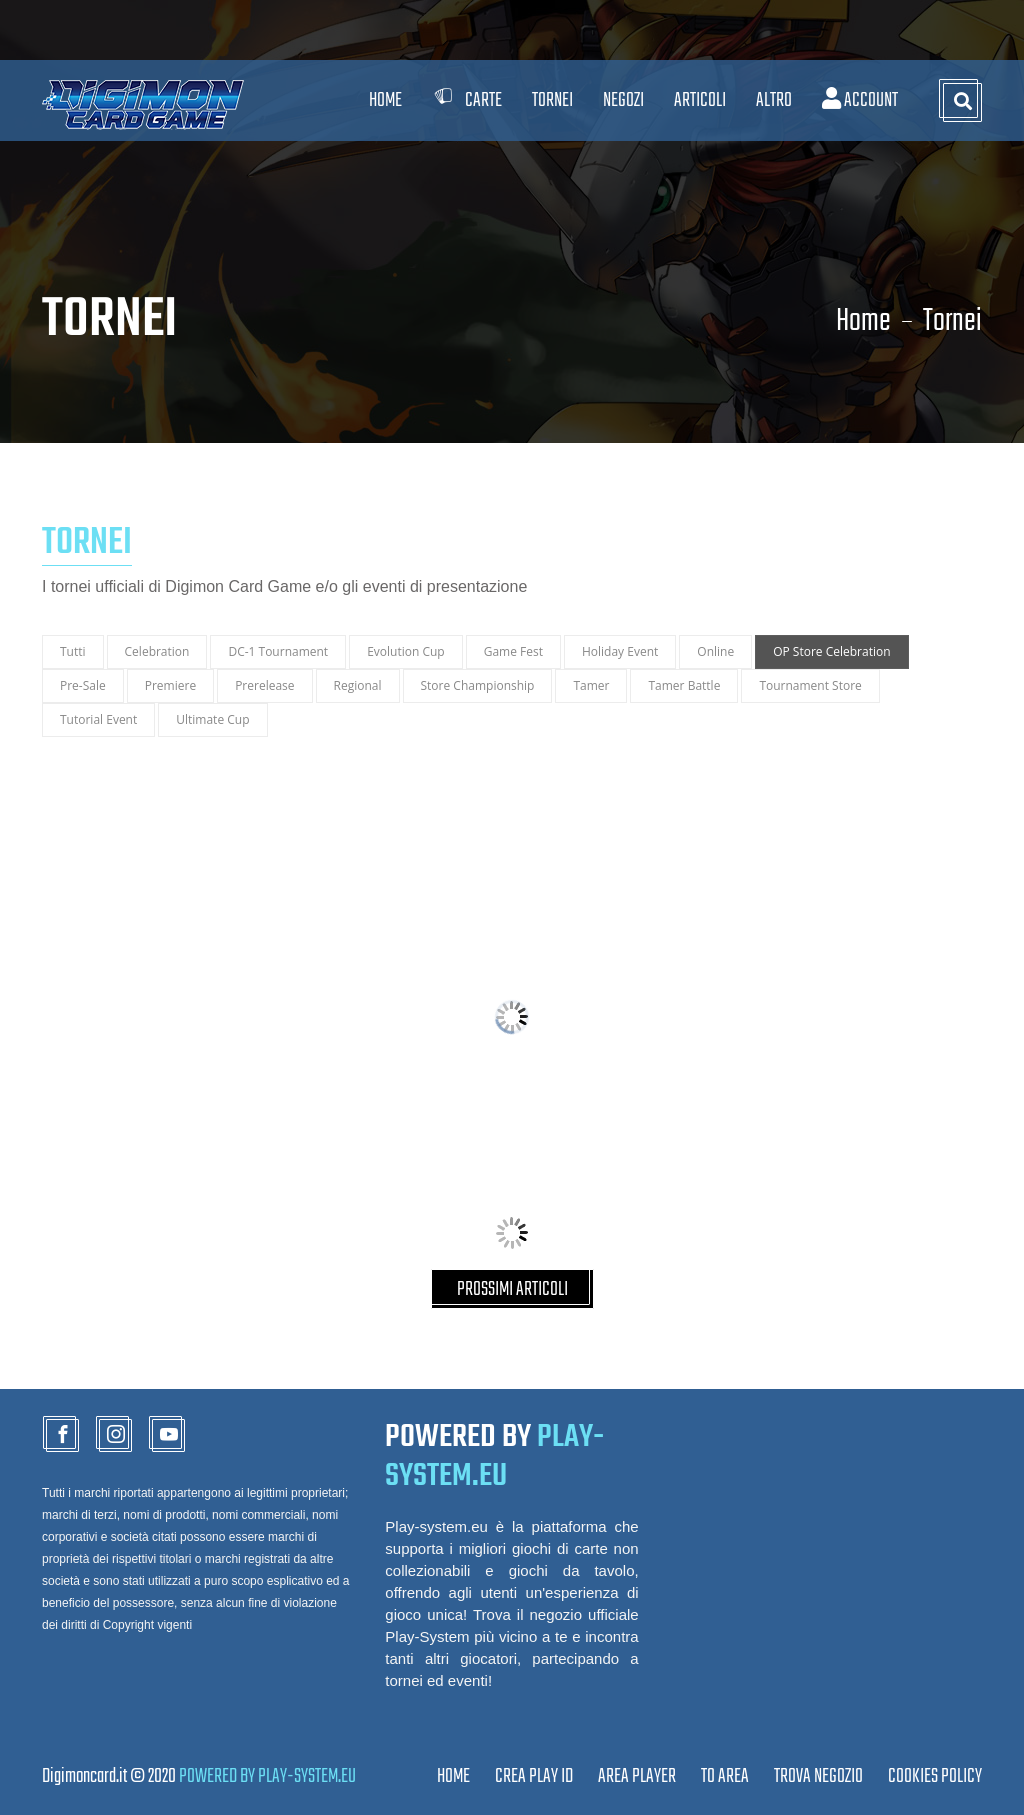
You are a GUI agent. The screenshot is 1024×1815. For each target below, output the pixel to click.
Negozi (623, 100)
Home (385, 100)
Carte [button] (467, 100)
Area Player (637, 1776)
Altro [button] (774, 100)
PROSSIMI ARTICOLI (512, 1289)
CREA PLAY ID (534, 1776)
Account (860, 100)
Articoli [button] (700, 100)
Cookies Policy (935, 1776)
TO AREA (725, 1776)
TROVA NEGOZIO (818, 1776)
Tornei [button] (552, 100)
